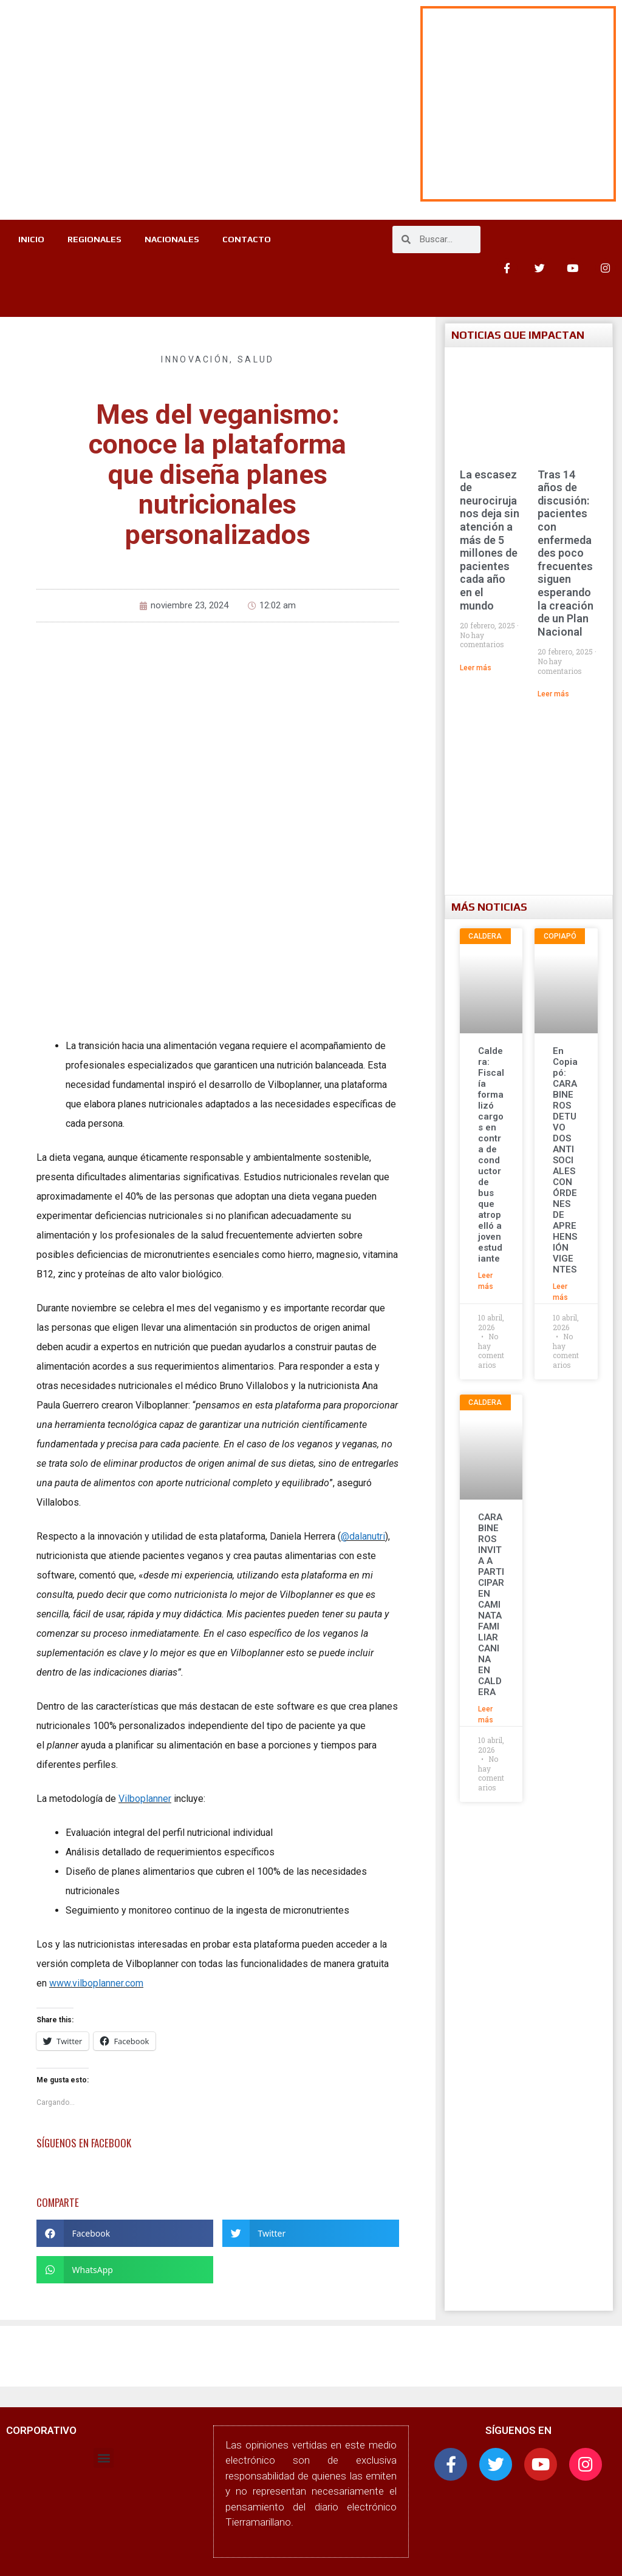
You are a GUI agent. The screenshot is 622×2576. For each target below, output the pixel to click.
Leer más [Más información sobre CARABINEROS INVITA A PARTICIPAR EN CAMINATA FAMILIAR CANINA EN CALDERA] (485, 1714)
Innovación (195, 359)
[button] (124, 2233)
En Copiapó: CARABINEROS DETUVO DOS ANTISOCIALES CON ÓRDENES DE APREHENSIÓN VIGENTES (565, 1160)
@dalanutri (363, 1536)
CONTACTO (144, 268)
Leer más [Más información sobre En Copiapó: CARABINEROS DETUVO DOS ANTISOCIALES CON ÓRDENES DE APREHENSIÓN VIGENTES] (560, 1292)
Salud (256, 359)
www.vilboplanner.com (96, 1983)
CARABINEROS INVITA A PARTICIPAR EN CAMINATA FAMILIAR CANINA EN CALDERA (491, 1605)
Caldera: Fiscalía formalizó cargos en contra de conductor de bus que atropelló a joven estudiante (491, 1154)
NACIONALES (209, 240)
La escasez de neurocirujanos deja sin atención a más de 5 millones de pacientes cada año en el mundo (489, 540)
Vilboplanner (144, 1798)
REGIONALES (130, 240)
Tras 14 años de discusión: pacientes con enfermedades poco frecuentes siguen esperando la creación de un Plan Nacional (565, 553)
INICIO (66, 240)
